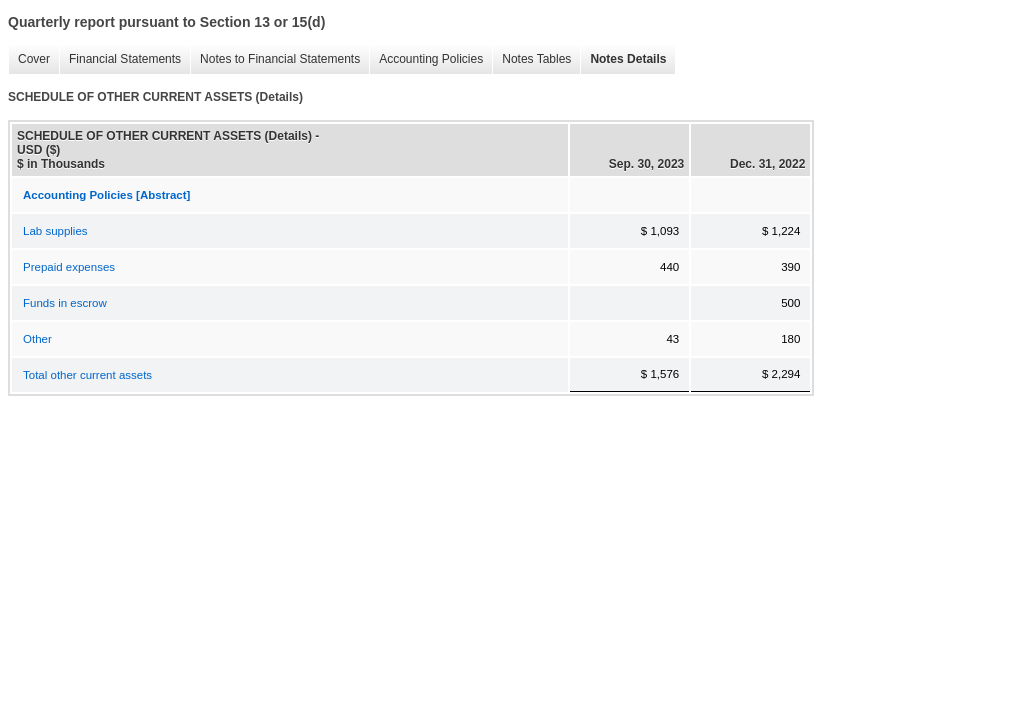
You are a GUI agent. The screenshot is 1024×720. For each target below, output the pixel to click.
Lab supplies (55, 231)
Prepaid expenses (69, 267)
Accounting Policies (426, 59)
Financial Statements (120, 59)
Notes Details (623, 59)
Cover (29, 59)
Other (37, 339)
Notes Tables (531, 59)
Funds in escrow (65, 303)
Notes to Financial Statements (275, 59)
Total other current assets (87, 375)
